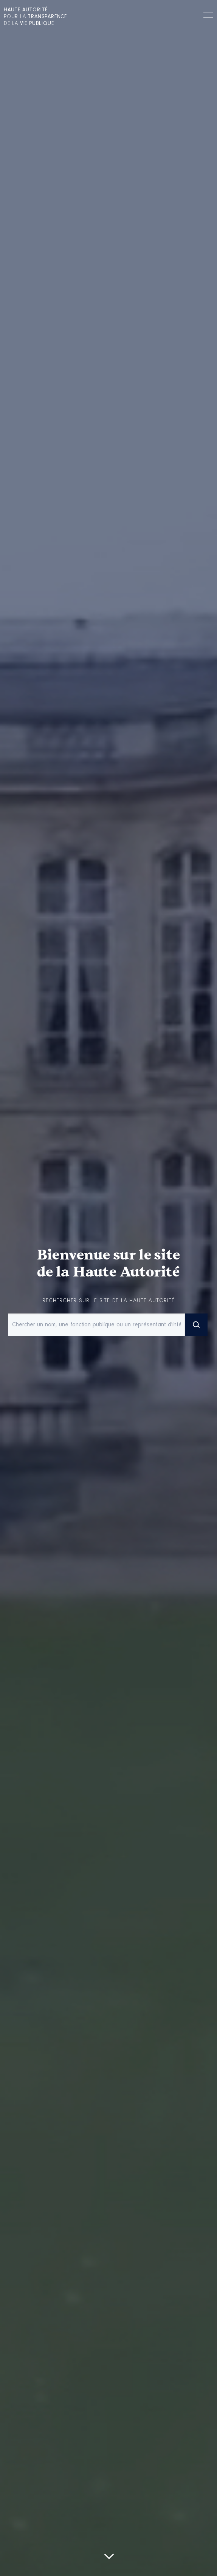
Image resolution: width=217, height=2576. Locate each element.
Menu (208, 16)
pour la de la (35, 17)
